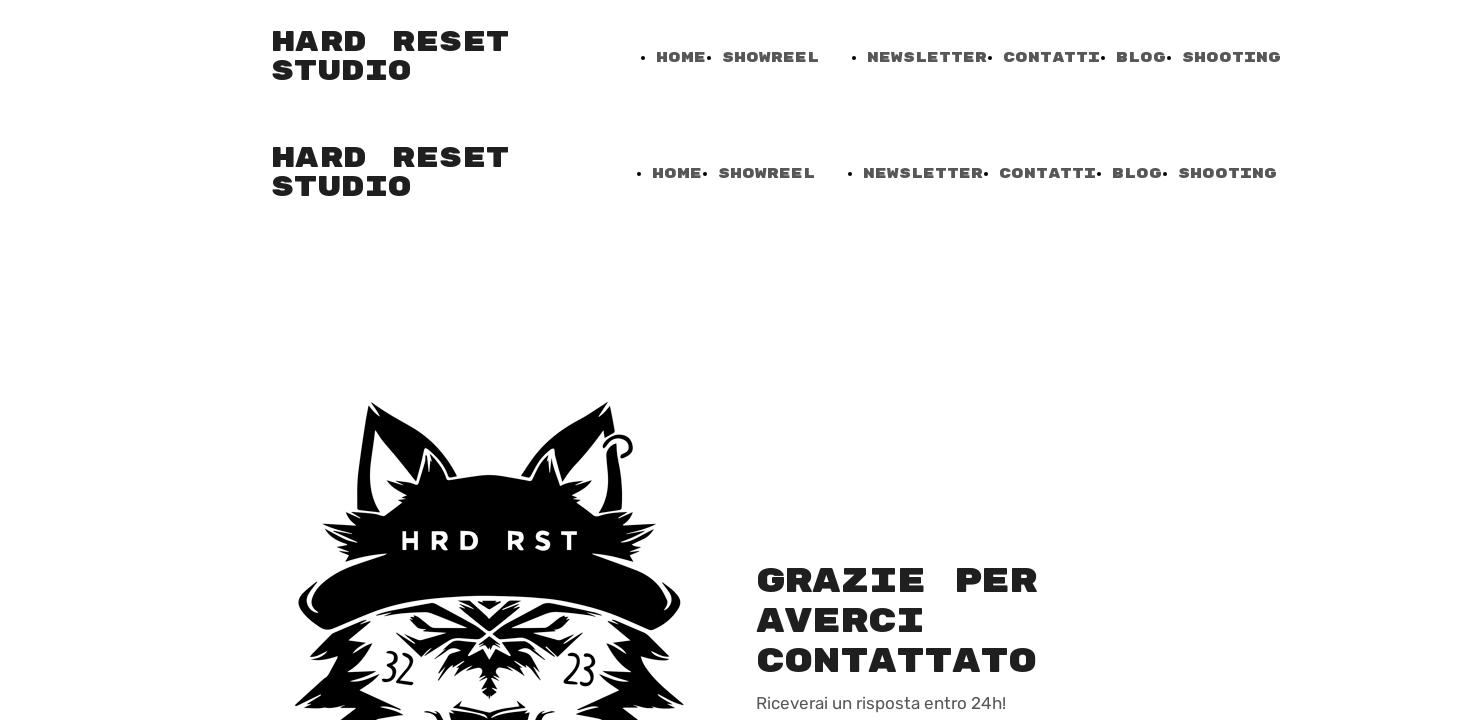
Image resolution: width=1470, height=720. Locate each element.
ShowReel (770, 57)
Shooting (1231, 57)
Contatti (1051, 57)
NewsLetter (927, 57)
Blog (1141, 57)
